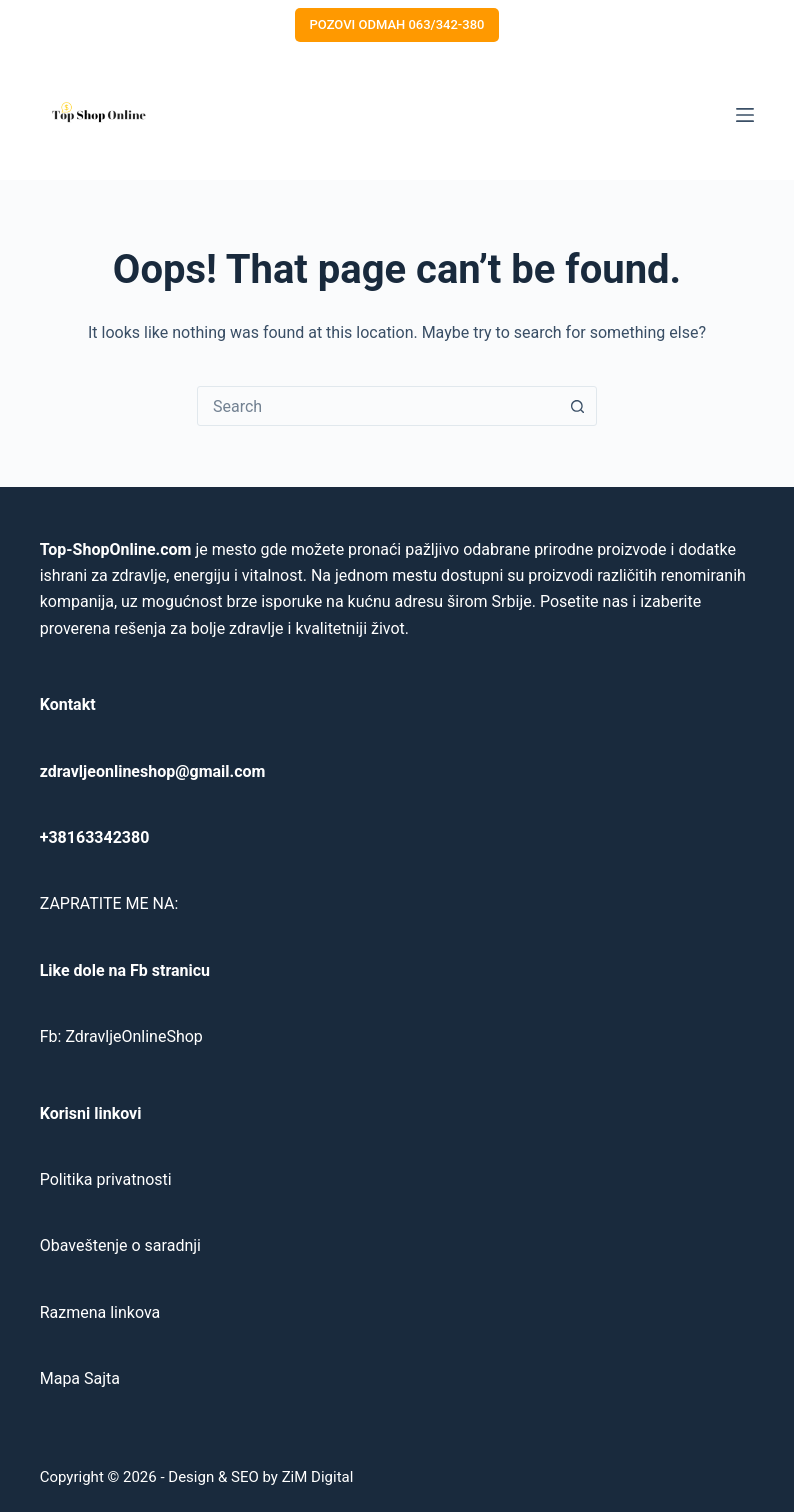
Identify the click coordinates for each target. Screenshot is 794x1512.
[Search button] (577, 406)
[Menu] (745, 115)
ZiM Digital (318, 1477)
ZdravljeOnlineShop (133, 1036)
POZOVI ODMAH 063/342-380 (397, 24)
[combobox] (378, 406)
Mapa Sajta (80, 1378)
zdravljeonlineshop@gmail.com (153, 771)
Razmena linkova (100, 1312)
